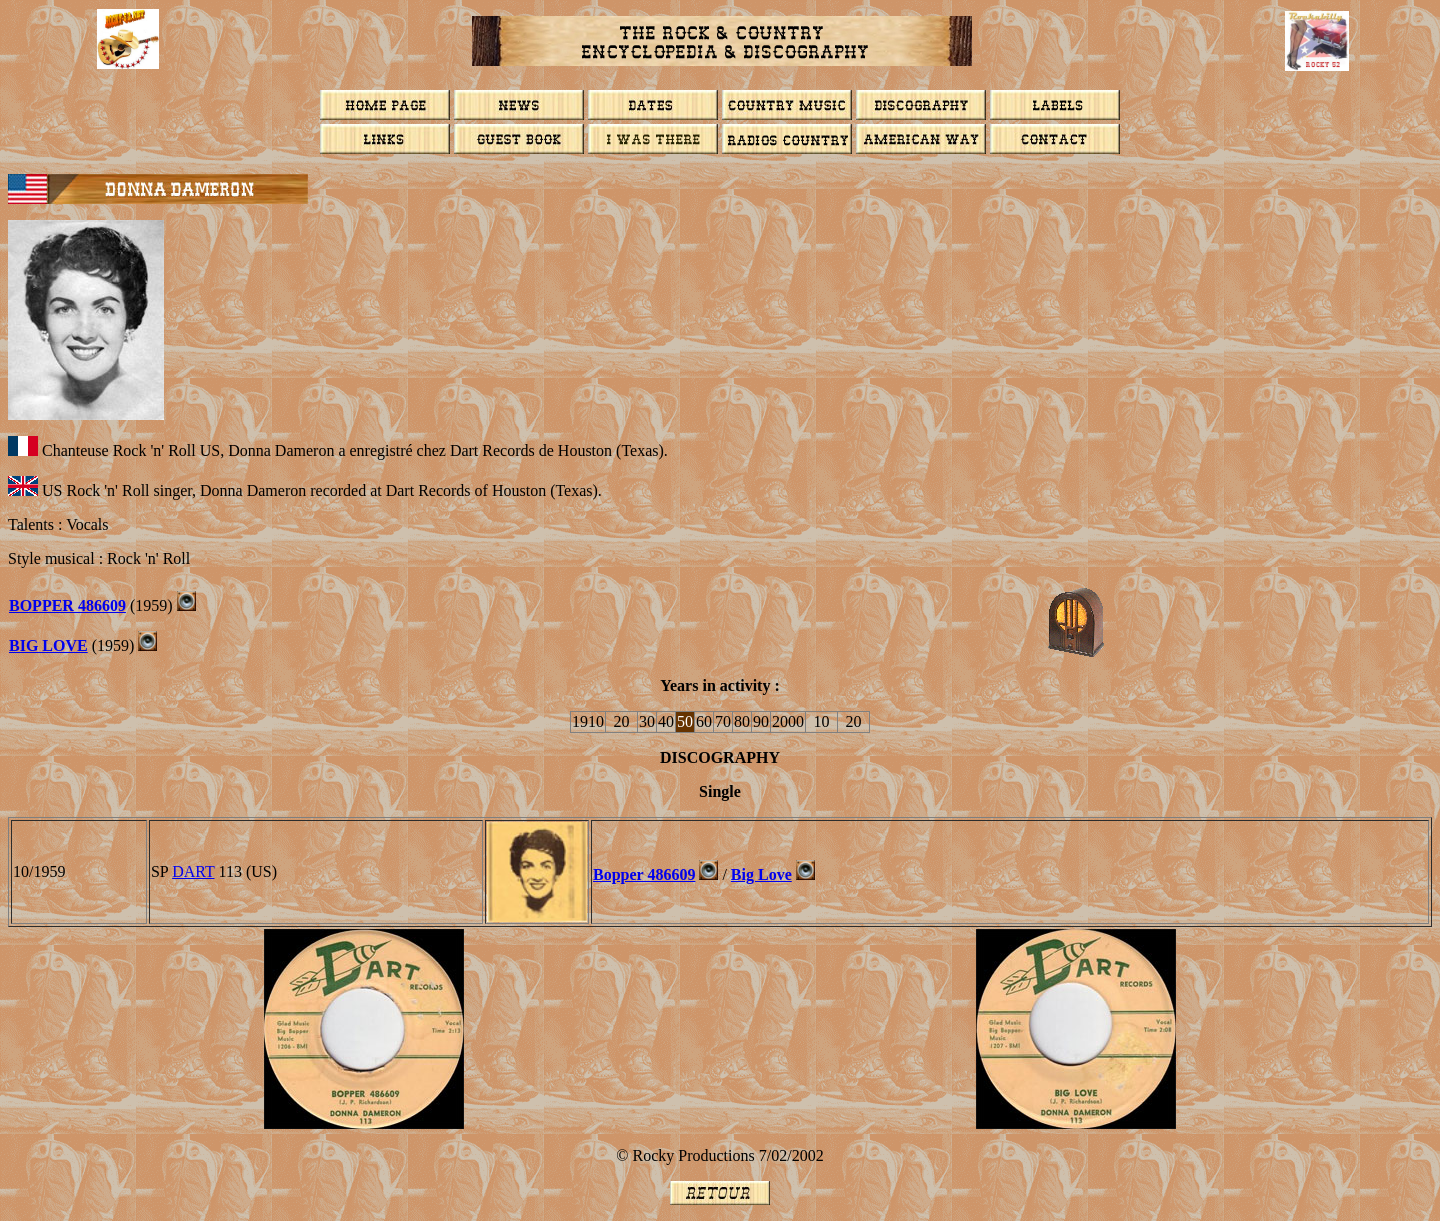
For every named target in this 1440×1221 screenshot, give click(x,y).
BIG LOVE (48, 645)
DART (193, 871)
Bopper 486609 (644, 874)
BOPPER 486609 (67, 605)
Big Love (761, 874)
